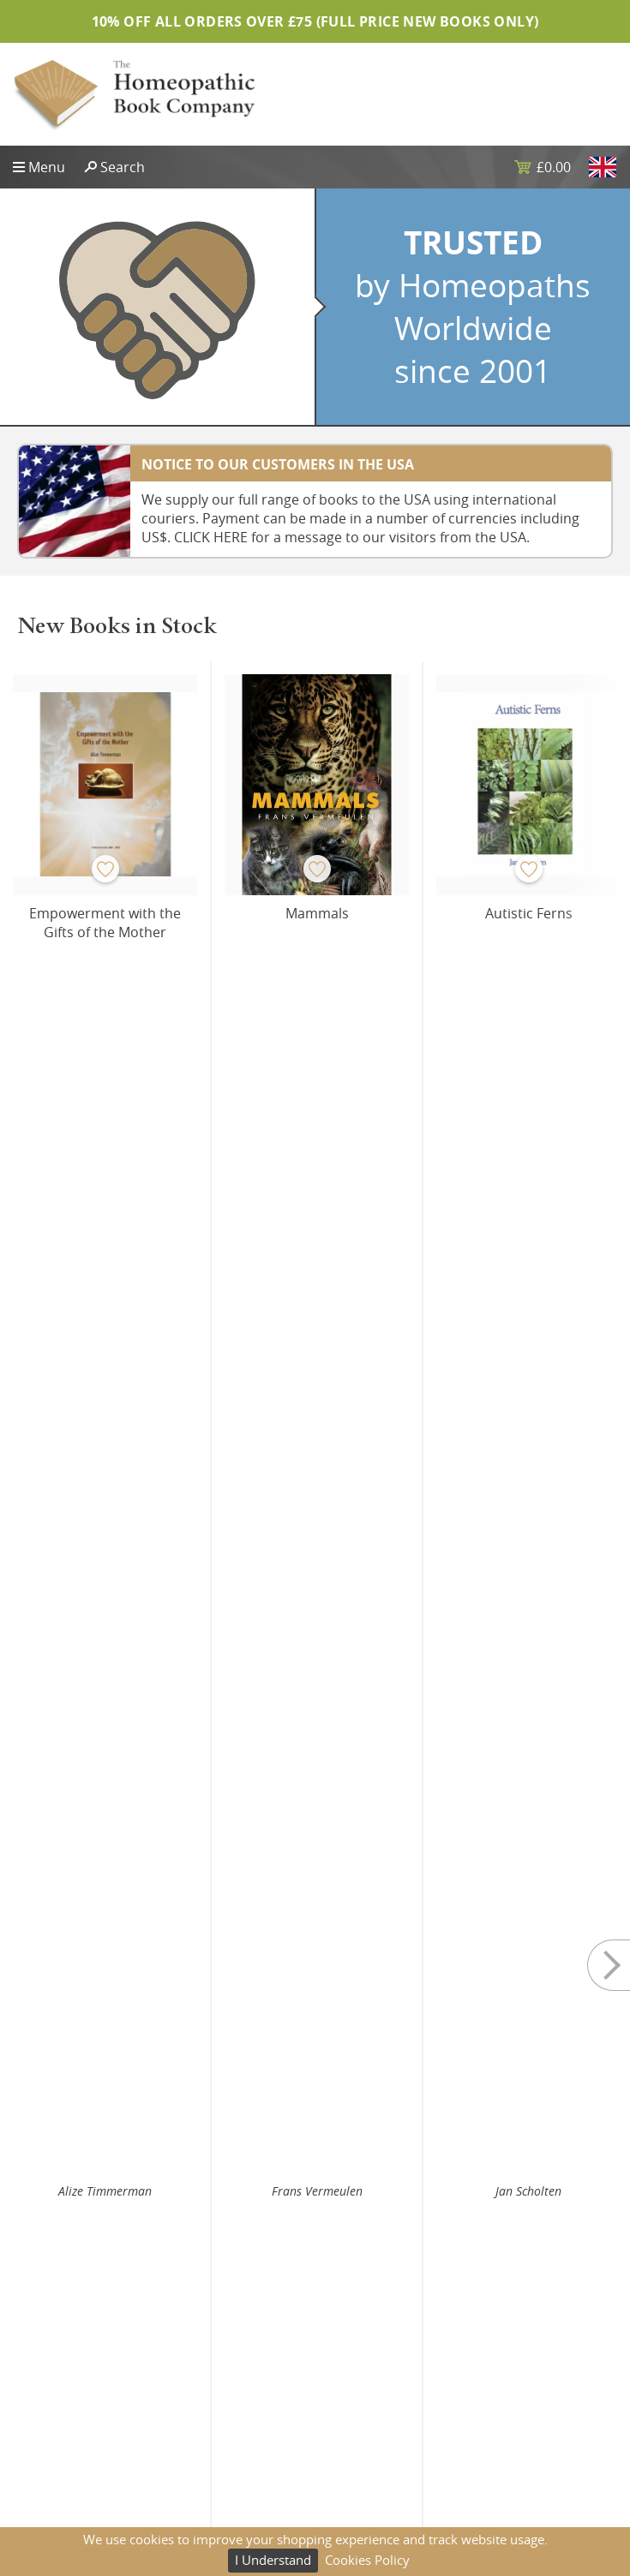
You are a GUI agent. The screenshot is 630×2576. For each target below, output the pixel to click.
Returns (351, 2368)
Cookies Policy (367, 2559)
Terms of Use (365, 2394)
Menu (46, 167)
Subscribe (315, 2219)
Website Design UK (67, 2394)
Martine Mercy (105, 1454)
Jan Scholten (528, 983)
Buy (171, 1037)
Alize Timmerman (105, 983)
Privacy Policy (366, 2314)
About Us (39, 2340)
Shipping (354, 2340)
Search (122, 167)
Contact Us (44, 2368)
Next (595, 862)
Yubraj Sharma (317, 1454)
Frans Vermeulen (317, 983)
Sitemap (36, 2314)
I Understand (273, 2559)
